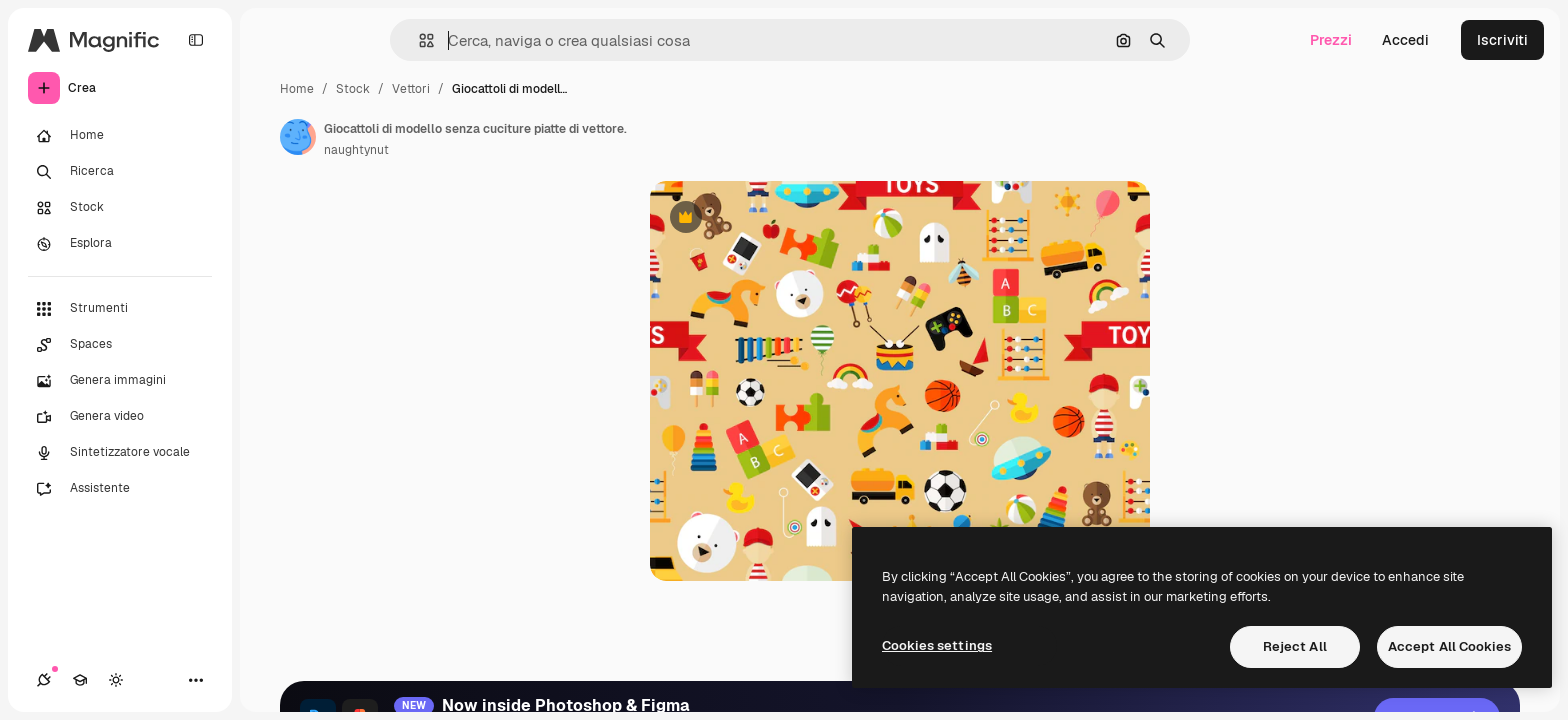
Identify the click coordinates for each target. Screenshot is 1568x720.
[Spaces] (120, 345)
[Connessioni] (44, 680)
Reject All (1295, 646)
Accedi (1405, 40)
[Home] (120, 136)
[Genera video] (120, 417)
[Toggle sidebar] (196, 40)
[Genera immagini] (120, 381)
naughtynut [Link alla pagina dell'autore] (356, 150)
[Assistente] (120, 489)
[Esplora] (120, 244)
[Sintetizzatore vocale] (120, 453)
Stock (353, 89)
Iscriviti (1502, 40)
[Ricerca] (120, 172)
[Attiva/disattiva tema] (116, 680)
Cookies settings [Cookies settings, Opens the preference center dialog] (937, 645)
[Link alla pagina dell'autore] (298, 137)
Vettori (411, 89)
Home (297, 89)
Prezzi (1331, 40)
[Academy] (80, 680)
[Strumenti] (120, 309)
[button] (418, 40)
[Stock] (120, 208)
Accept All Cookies (1449, 646)
